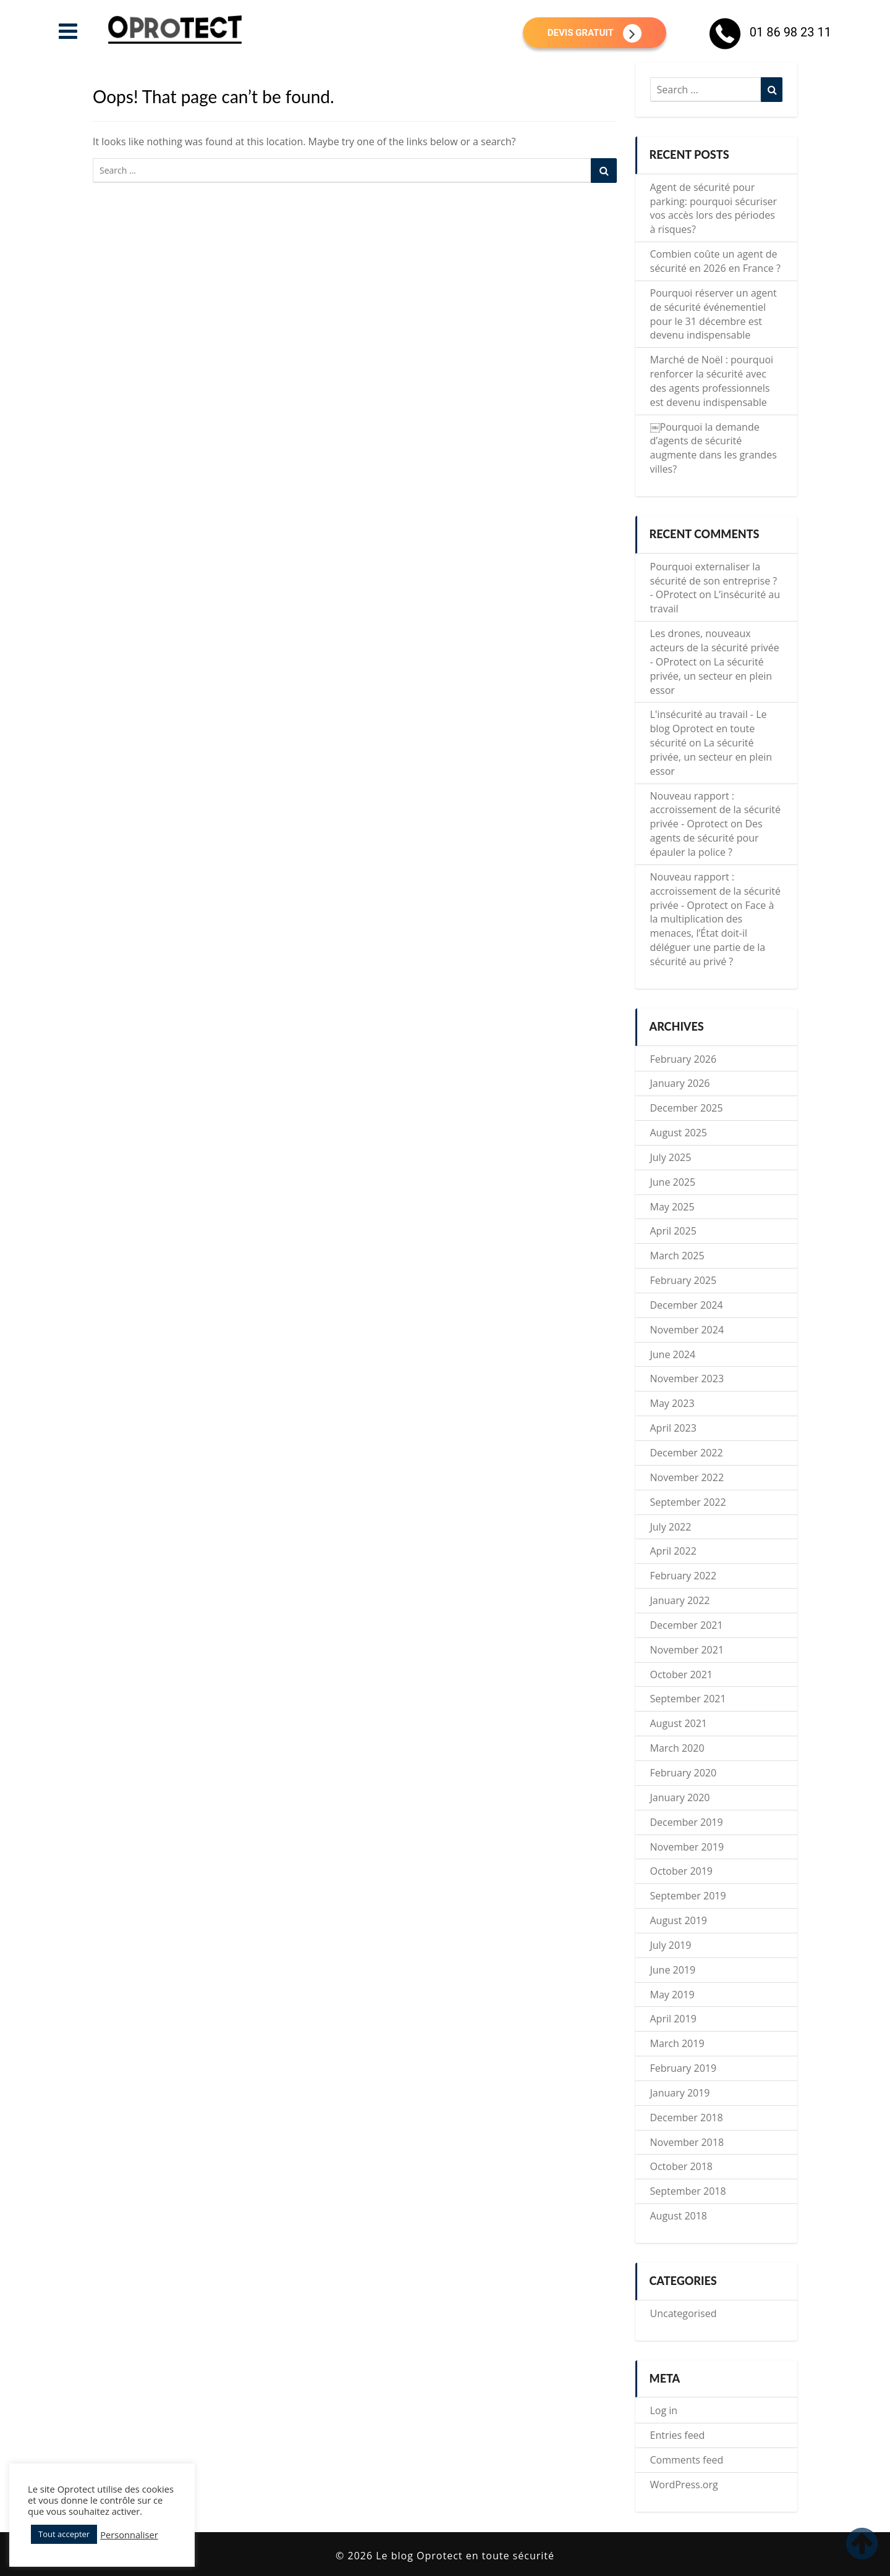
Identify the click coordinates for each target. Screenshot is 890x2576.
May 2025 (672, 1207)
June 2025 (673, 1182)
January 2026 (680, 1083)
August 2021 (679, 1723)
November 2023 (687, 1378)
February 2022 (683, 1575)
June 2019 (673, 1970)
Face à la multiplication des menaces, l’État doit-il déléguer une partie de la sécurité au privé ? (712, 933)
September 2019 (688, 1895)
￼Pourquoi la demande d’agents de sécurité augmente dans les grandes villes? (713, 448)
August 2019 (679, 1920)
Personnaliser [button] (129, 2534)
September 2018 (688, 2191)
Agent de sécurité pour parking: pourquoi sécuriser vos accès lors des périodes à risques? (714, 208)
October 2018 (681, 2166)
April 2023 (673, 1428)
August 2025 (679, 1132)
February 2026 (683, 1059)
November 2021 (687, 1650)
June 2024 (673, 1354)
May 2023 (672, 1403)
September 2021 (688, 1698)
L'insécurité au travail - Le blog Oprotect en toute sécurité (708, 728)
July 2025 (671, 1157)
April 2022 (673, 1551)
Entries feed (677, 2435)
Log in (664, 2410)
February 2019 (683, 2068)
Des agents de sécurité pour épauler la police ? (706, 838)
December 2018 (686, 2117)
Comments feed (687, 2460)
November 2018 (687, 2142)
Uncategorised (683, 2313)
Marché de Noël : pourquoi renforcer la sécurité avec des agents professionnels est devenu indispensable (712, 381)
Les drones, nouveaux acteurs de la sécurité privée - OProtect (714, 648)
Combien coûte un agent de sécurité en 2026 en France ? (715, 261)
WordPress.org (684, 2484)
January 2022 (680, 1600)
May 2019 (672, 1994)
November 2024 (687, 1330)
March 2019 (677, 2043)
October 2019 (681, 1871)
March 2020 (677, 1748)
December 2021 (686, 1625)
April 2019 (673, 2018)
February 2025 (683, 1280)
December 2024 (686, 1305)
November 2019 (687, 1847)
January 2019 (680, 2093)
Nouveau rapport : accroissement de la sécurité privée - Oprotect (715, 810)
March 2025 (677, 1255)
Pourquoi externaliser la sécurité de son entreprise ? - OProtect (714, 581)
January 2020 (680, 1797)
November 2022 (687, 1477)
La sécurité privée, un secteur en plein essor (711, 676)
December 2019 (686, 1822)
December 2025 (686, 1108)
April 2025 (673, 1231)
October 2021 (681, 1674)
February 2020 (683, 1773)
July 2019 (671, 1945)
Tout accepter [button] (64, 2534)
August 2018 (679, 2216)
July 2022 (671, 1527)
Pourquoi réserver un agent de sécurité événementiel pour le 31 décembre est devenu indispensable (713, 314)
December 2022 (686, 1452)
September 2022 (688, 1502)
